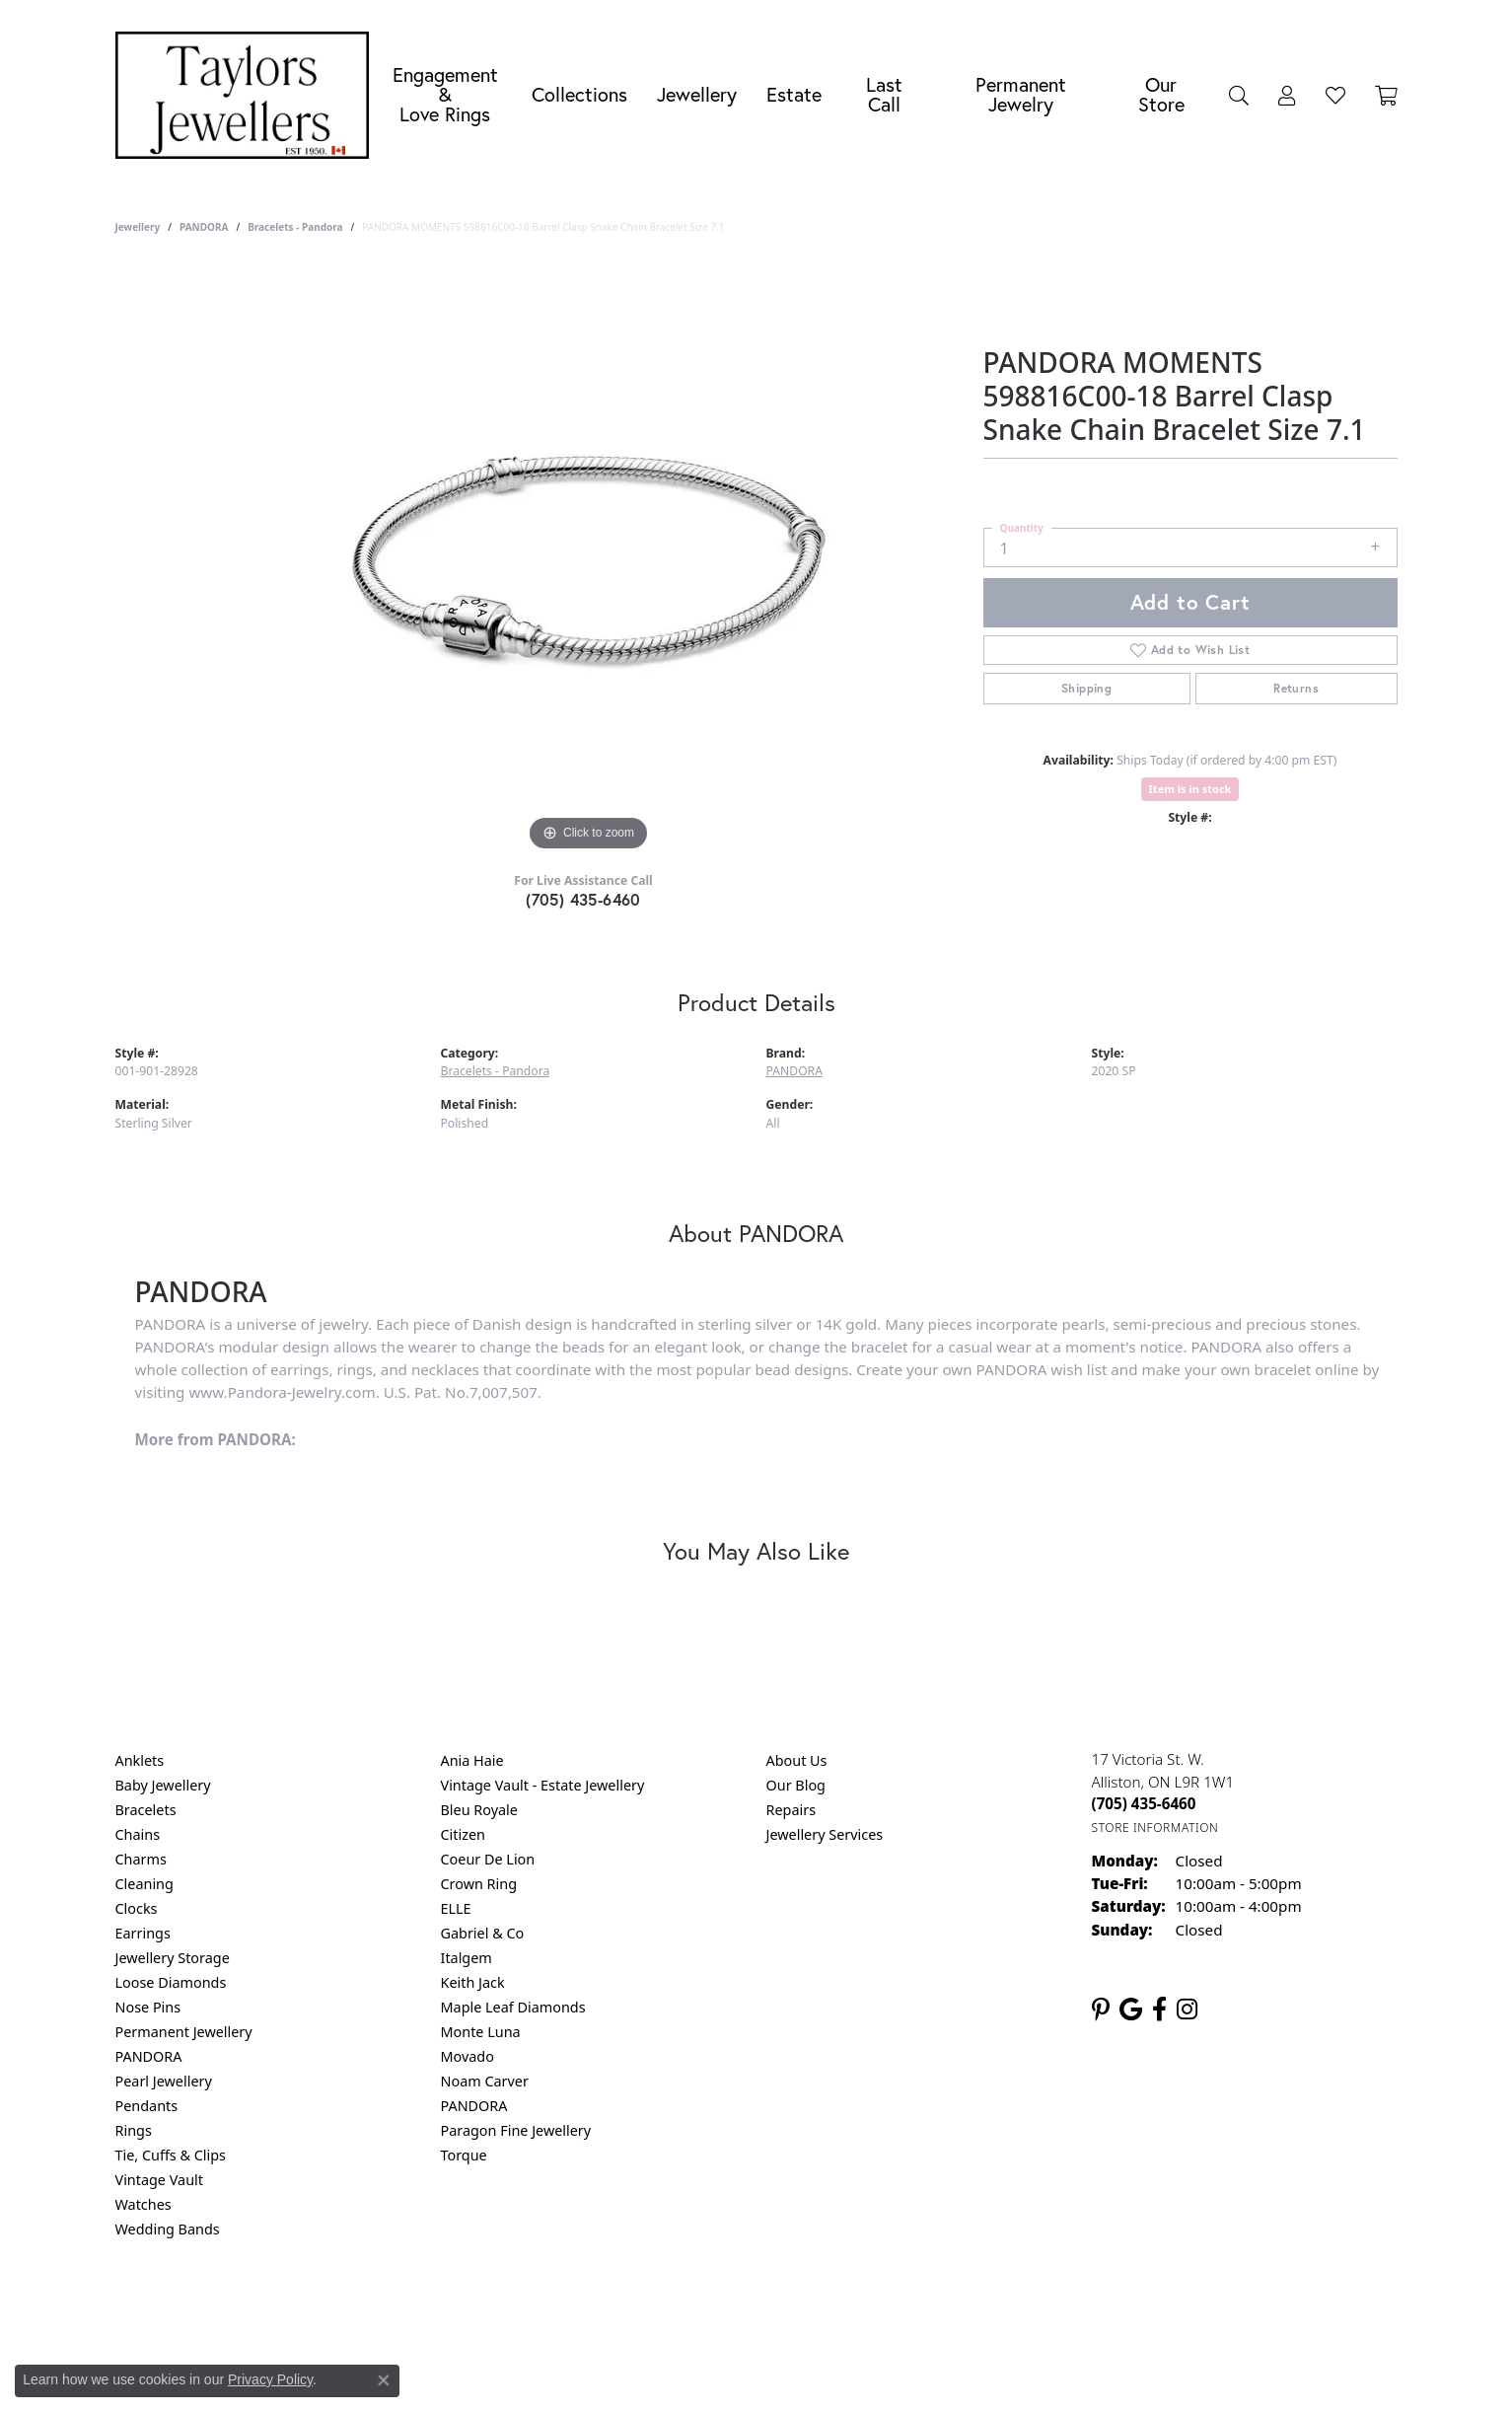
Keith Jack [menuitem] (473, 1982)
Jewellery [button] (697, 94)
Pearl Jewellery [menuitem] (163, 2081)
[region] (589, 560)
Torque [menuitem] (464, 2155)
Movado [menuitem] (467, 2056)
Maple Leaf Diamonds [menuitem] (513, 2007)
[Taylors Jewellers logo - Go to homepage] (248, 95)
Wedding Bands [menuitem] (167, 2229)
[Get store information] (1155, 1827)
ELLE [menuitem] (456, 1908)
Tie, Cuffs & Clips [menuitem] (171, 2155)
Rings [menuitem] (133, 2130)
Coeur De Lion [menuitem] (488, 1859)
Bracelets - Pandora (295, 227)
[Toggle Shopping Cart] (1386, 95)
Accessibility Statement (922, 2309)
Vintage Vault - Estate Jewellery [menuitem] (543, 1785)
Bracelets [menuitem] (146, 1809)
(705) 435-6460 (583, 899)
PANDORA (204, 227)
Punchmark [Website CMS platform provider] (791, 2372)
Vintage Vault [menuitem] (159, 2179)
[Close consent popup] (384, 2380)
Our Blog (796, 1785)
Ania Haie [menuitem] (472, 1760)
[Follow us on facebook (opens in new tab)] (1159, 2009)
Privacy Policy (658, 2309)
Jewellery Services (825, 1834)
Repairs (791, 1809)
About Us (797, 1760)
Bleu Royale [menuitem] (479, 1809)
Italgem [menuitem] (466, 1957)
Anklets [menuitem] (140, 1760)
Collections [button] (579, 94)
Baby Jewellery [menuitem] (163, 1785)
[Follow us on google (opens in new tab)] (1130, 2009)
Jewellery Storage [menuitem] (172, 1957)
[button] (1239, 95)
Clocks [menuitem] (136, 1908)
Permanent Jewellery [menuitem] (183, 2031)
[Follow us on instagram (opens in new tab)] (1187, 2009)
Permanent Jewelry (1020, 94)
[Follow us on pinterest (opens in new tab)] (1101, 2009)
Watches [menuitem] (143, 2204)
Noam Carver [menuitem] (485, 2081)
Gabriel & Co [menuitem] (483, 1933)
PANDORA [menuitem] (148, 2056)
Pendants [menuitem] (147, 2105)
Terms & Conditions (776, 2309)
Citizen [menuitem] (463, 1834)
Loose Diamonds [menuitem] (171, 1982)
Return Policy (560, 2309)
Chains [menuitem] (138, 1834)
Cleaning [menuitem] (144, 1883)
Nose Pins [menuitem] (148, 2007)
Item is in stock (1190, 788)
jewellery (138, 227)
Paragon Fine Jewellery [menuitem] (516, 2130)
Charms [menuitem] (141, 1859)
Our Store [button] (1161, 94)
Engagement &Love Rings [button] (445, 94)
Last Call (884, 94)
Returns (1296, 688)
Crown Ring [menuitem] (479, 1883)
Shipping (1086, 688)
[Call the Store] (1144, 1803)
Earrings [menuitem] (143, 1933)
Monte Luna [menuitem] (481, 2031)
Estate (794, 94)
